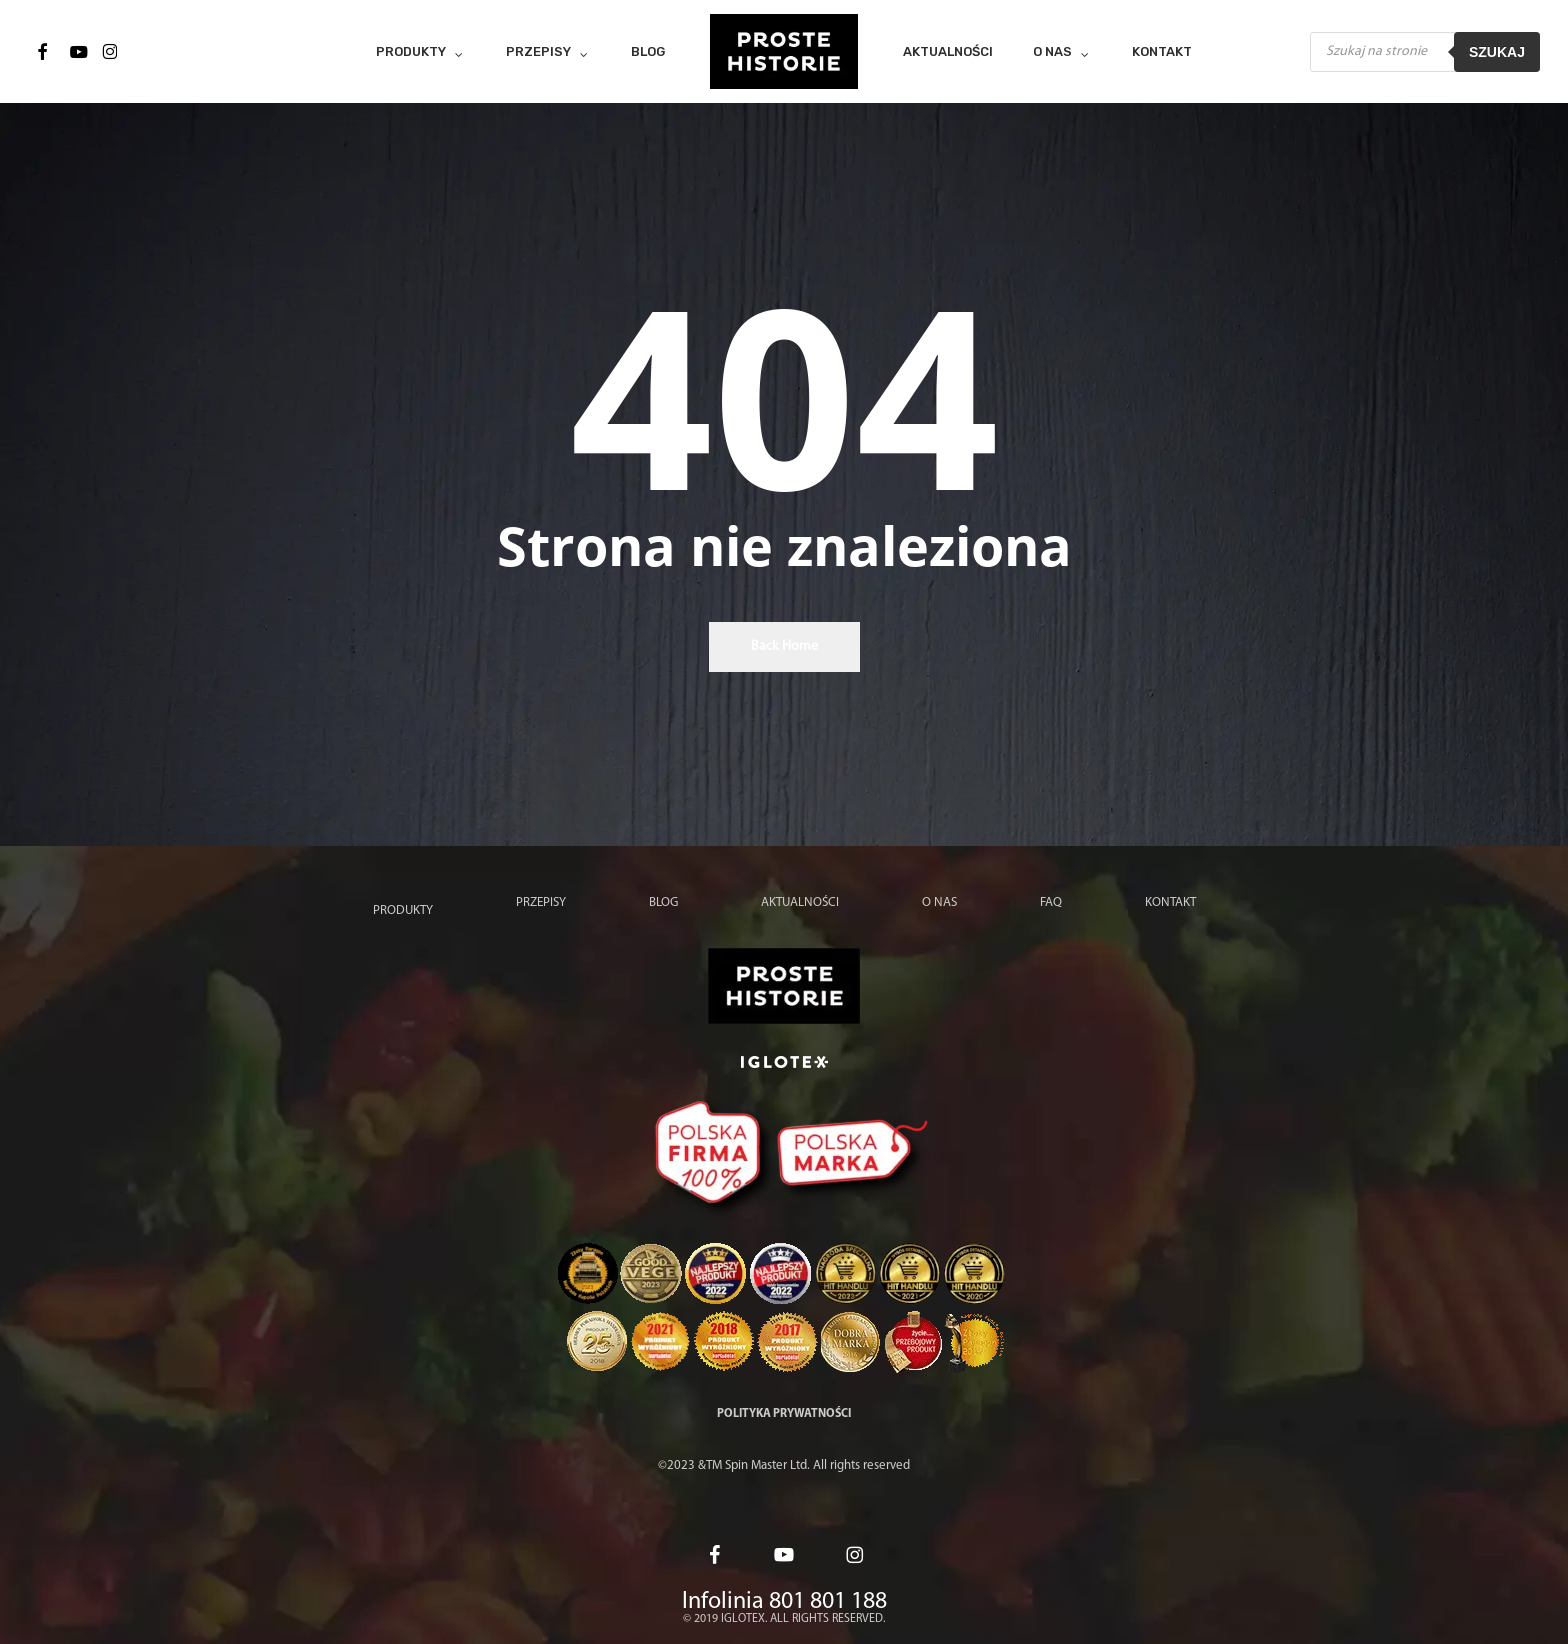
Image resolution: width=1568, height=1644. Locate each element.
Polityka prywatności (784, 1414)
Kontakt (1170, 902)
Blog (663, 902)
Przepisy (541, 902)
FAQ (1051, 902)
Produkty (403, 910)
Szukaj (1497, 52)
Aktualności (800, 902)
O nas (939, 902)
